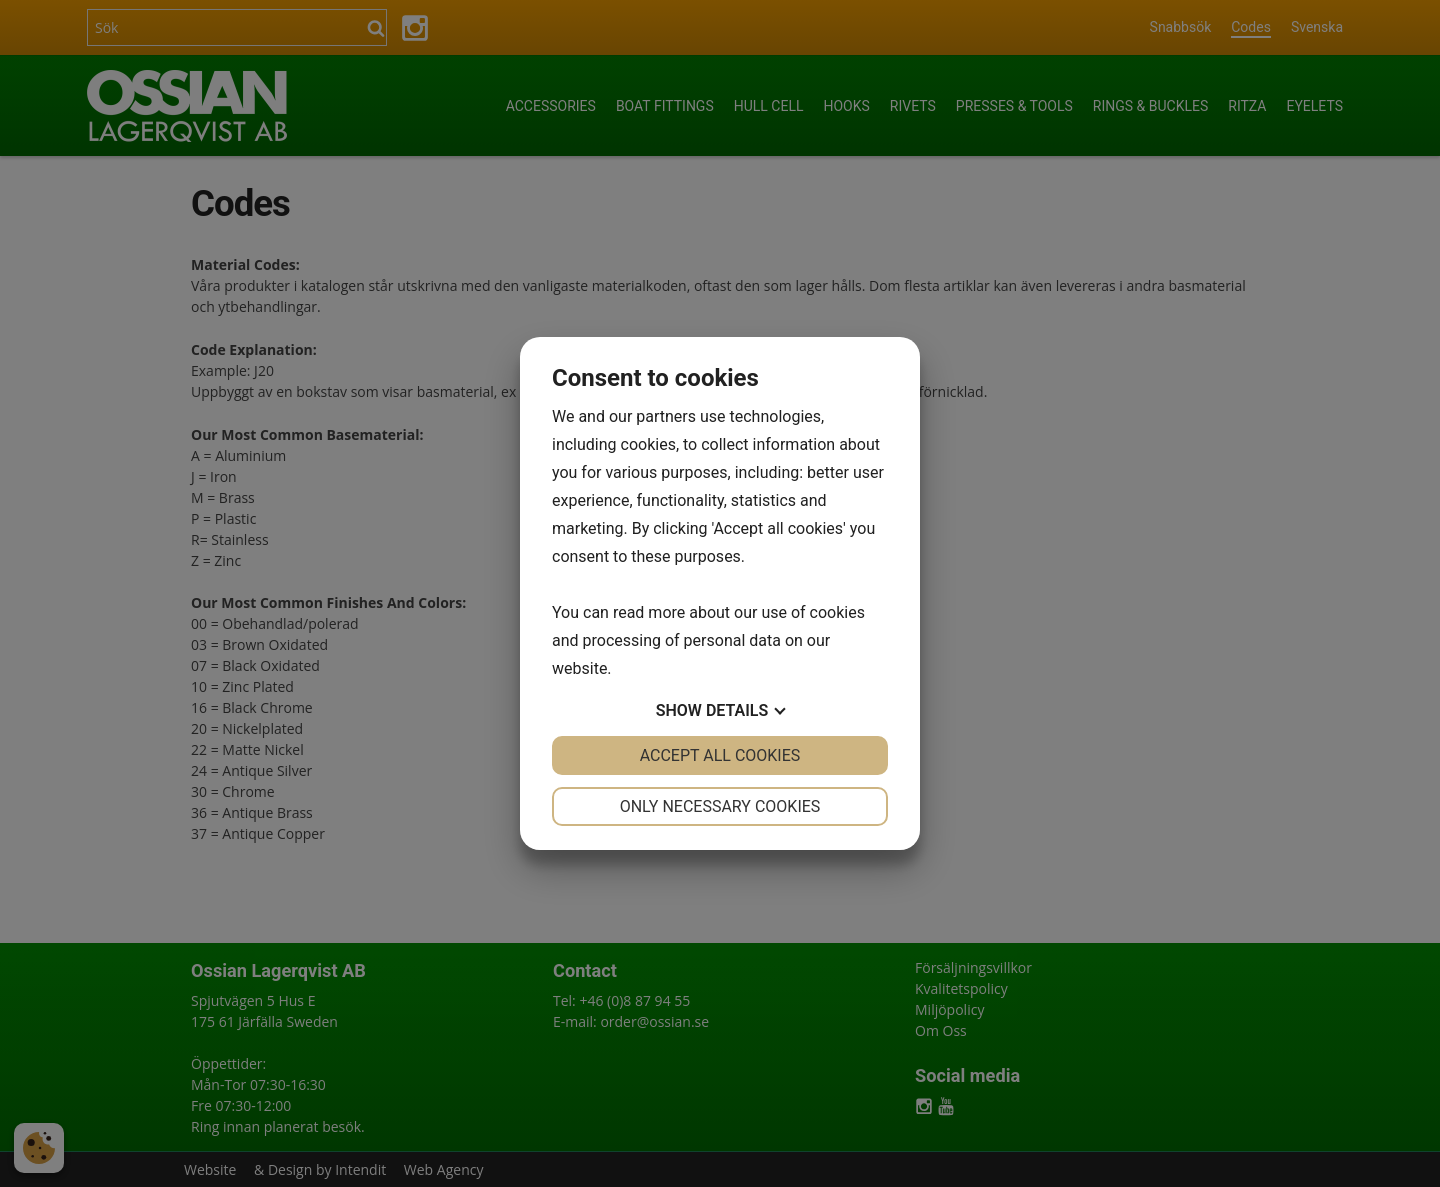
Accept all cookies (720, 755)
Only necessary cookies (720, 806)
